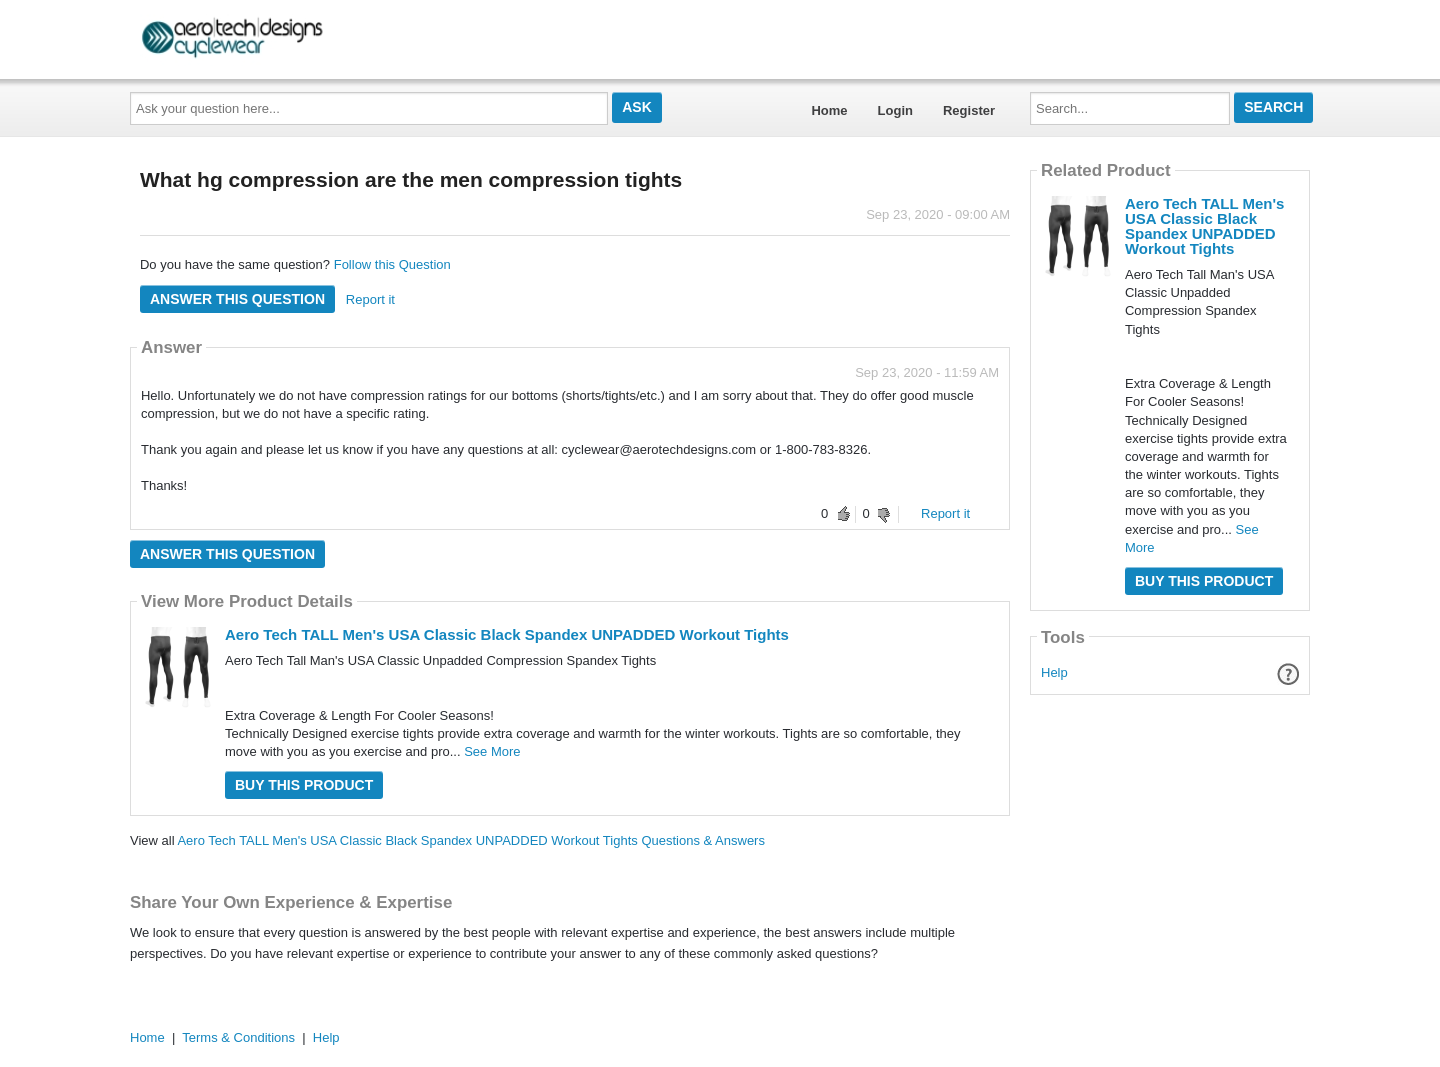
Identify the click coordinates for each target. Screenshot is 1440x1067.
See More (492, 751)
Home (829, 110)
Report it (370, 299)
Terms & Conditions (238, 1037)
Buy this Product (304, 785)
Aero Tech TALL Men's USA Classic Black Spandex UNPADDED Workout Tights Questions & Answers (471, 840)
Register (969, 110)
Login (895, 110)
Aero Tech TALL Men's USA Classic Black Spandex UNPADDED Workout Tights (507, 634)
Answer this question (237, 299)
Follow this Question (392, 264)
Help (1054, 672)
